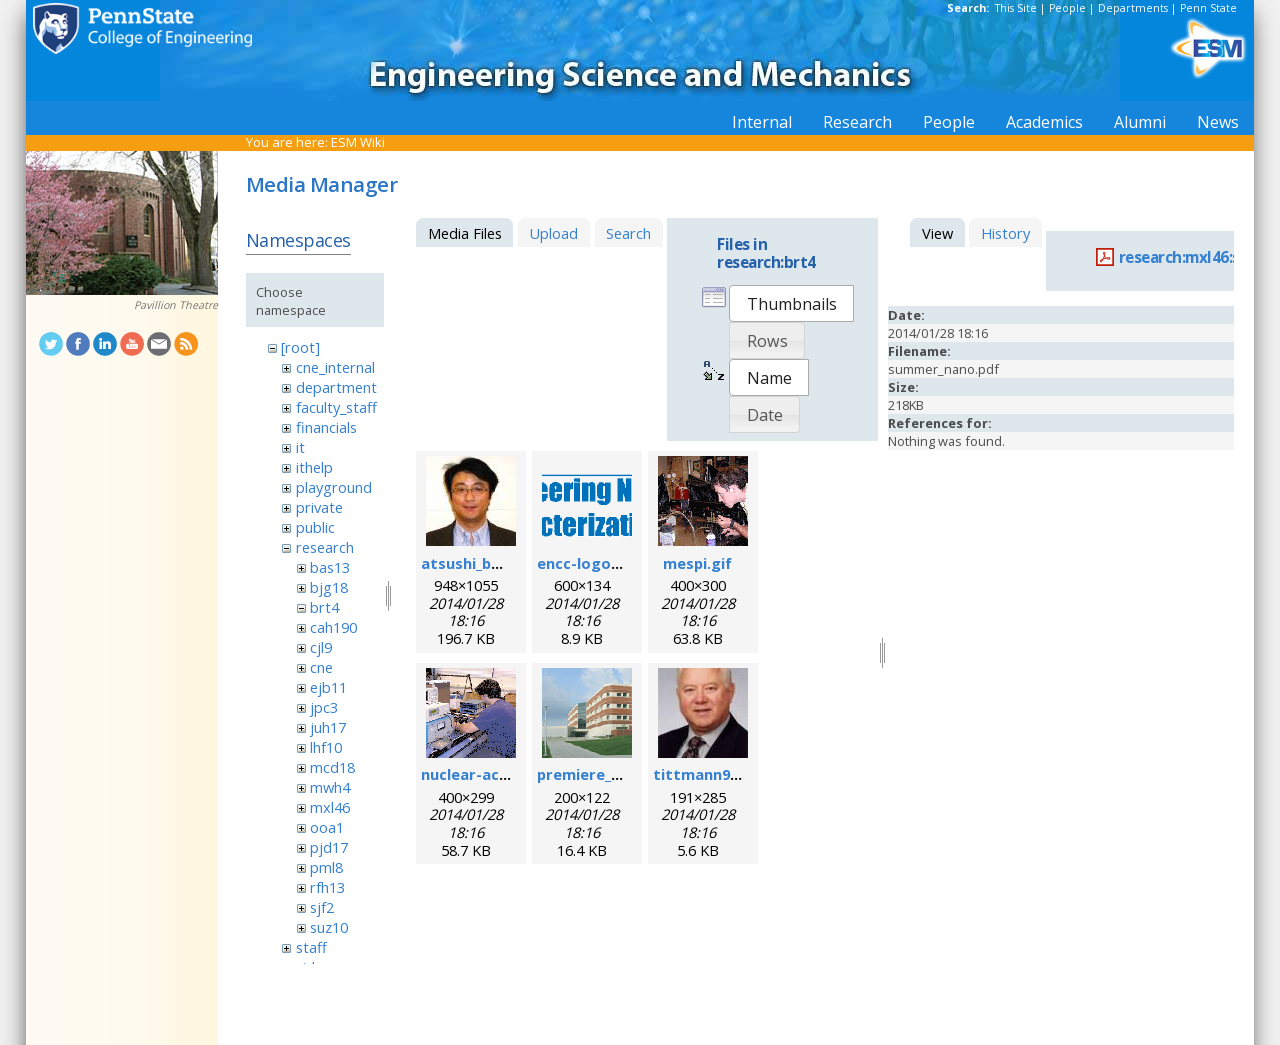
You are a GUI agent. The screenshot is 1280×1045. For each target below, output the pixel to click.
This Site (1016, 8)
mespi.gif (697, 563)
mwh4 (330, 787)
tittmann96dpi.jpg (720, 774)
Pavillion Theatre (176, 305)
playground (334, 487)
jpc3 (324, 707)
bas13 (330, 567)
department (336, 387)
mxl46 (330, 807)
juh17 (328, 727)
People (1067, 8)
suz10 (329, 927)
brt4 (324, 607)
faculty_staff (336, 407)
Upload (553, 233)
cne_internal (335, 367)
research (325, 547)
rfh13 (327, 887)
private (319, 507)
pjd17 (329, 847)
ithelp (314, 467)
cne (321, 667)
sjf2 (322, 907)
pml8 (326, 867)
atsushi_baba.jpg (483, 563)
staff (311, 947)
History (1005, 233)
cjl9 (321, 647)
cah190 (333, 627)
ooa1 (327, 827)
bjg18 (329, 587)
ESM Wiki (358, 142)
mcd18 (332, 767)
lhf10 (326, 747)
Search (628, 233)
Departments (1133, 8)
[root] (300, 347)
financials (326, 427)
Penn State (1208, 8)
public (315, 527)
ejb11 (328, 687)
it (300, 447)
